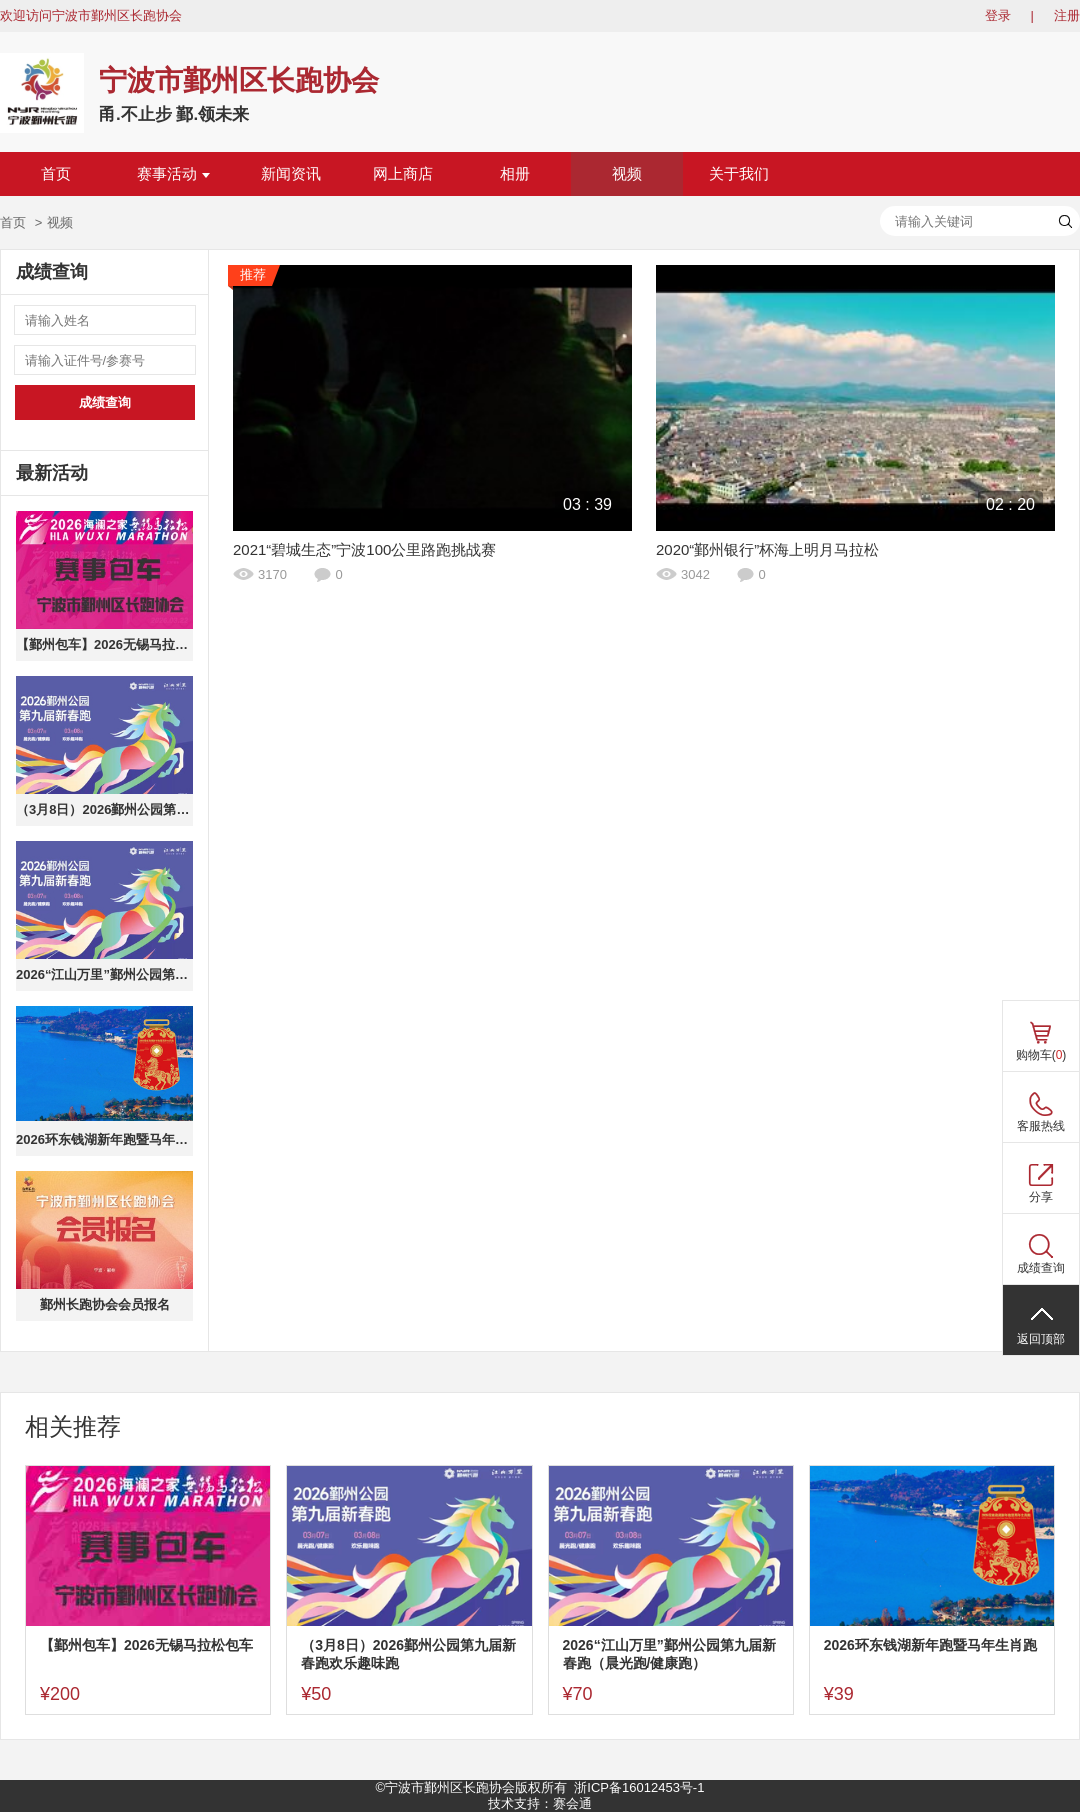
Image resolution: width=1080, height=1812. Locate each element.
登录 (998, 15)
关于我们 (739, 174)
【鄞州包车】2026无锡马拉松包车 (104, 644)
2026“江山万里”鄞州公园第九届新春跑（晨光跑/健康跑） (104, 974)
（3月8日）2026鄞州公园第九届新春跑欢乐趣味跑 (104, 809)
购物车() (1041, 1055)
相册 (515, 174)
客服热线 (1041, 1126)
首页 (56, 174)
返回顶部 (1041, 1339)
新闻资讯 (291, 174)
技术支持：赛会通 (540, 1803)
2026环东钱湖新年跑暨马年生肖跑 (104, 1139)
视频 (627, 174)
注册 (1067, 15)
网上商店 (403, 174)
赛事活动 (173, 174)
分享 (1041, 1197)
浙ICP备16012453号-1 (639, 1787)
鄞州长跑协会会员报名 (105, 1304)
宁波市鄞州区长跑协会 (239, 80)
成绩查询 (105, 402)
